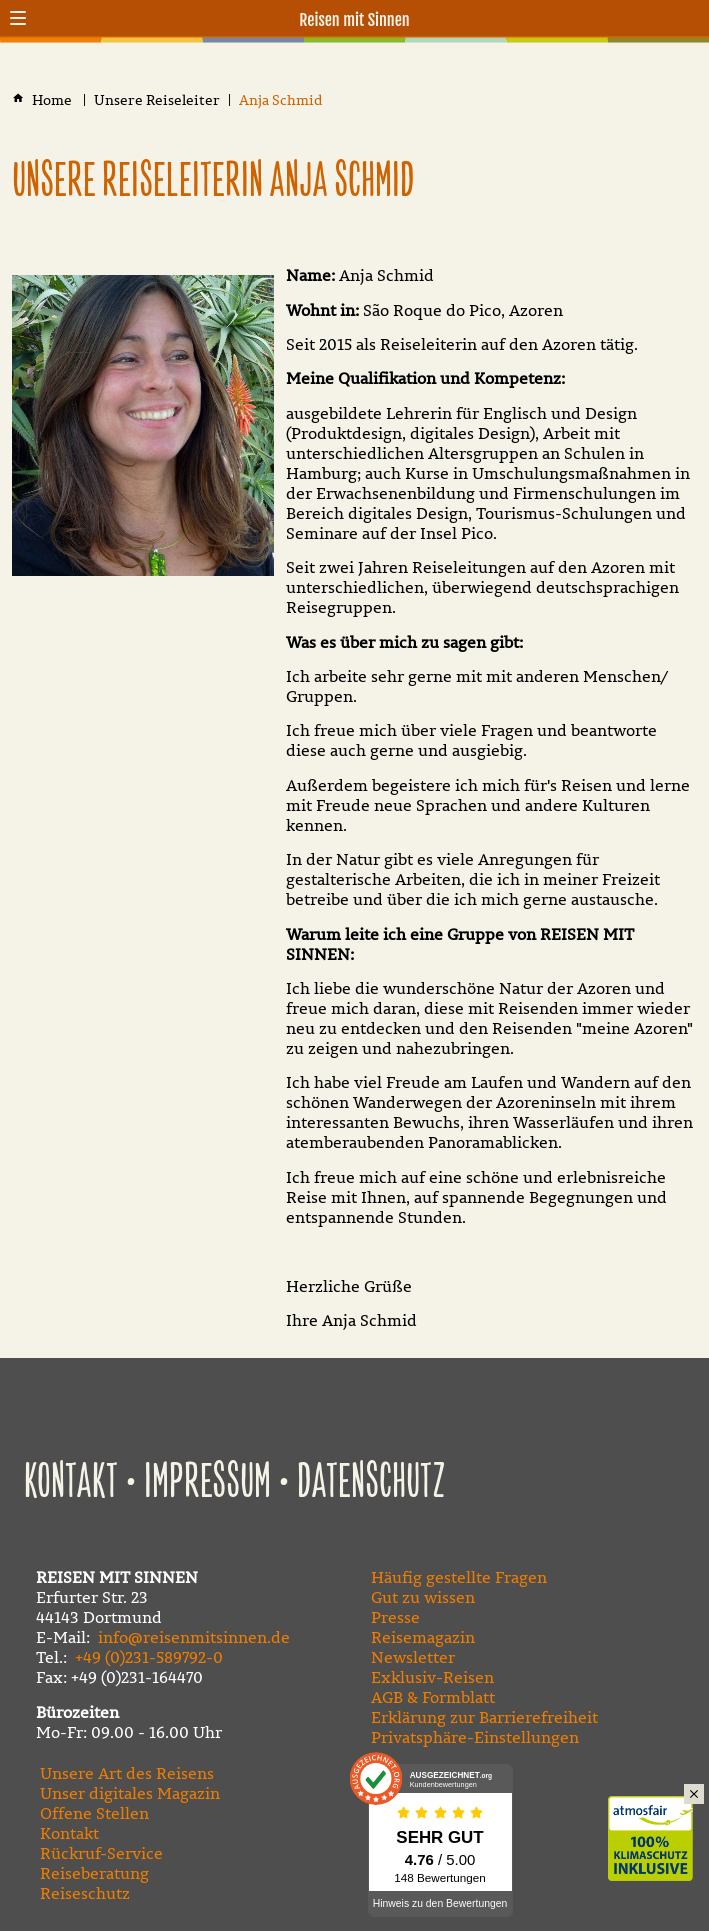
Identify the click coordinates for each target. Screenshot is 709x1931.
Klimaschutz (658, 1817)
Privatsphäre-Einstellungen (475, 1737)
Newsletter (413, 1657)
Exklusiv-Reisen (432, 1677)
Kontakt (71, 1483)
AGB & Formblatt (433, 1697)
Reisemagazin (423, 1637)
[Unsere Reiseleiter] (157, 100)
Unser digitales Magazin (130, 1793)
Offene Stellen (94, 1813)
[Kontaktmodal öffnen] (691, 18)
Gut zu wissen (423, 1597)
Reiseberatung (94, 1873)
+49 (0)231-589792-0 (149, 1657)
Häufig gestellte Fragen (459, 1577)
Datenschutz (371, 1483)
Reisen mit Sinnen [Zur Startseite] (354, 20)
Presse (395, 1617)
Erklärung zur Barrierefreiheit (484, 1717)
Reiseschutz (85, 1893)
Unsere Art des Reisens (127, 1773)
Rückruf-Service (101, 1853)
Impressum (207, 1483)
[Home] (53, 100)
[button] (18, 18)
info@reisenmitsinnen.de (194, 1637)
